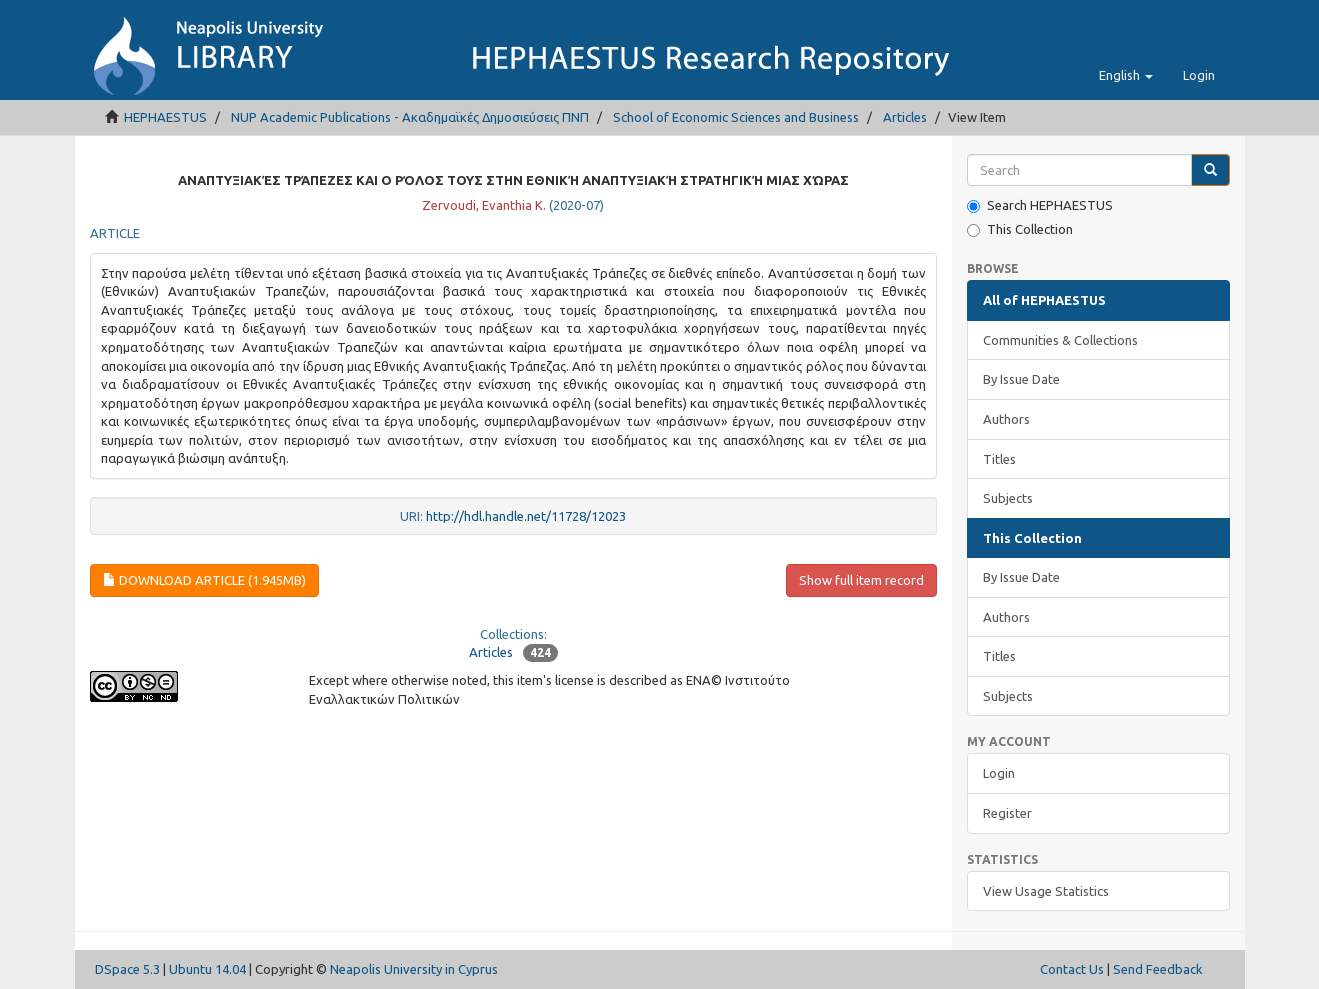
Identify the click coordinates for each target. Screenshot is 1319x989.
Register (1007, 813)
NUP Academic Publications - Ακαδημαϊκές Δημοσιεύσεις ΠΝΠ (410, 117)
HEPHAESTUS (165, 117)
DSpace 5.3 (127, 969)
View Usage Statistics (1046, 891)
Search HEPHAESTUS (1040, 205)
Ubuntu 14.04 (207, 969)
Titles (999, 459)
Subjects (1008, 498)
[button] (1126, 75)
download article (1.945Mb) (204, 580)
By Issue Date (1021, 379)
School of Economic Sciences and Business (736, 117)
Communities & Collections (1060, 340)
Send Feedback (1158, 969)
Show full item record (861, 580)
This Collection (1020, 229)
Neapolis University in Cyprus (414, 969)
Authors (1006, 419)
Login (999, 773)
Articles (905, 117)
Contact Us (1072, 969)
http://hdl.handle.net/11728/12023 (526, 516)
